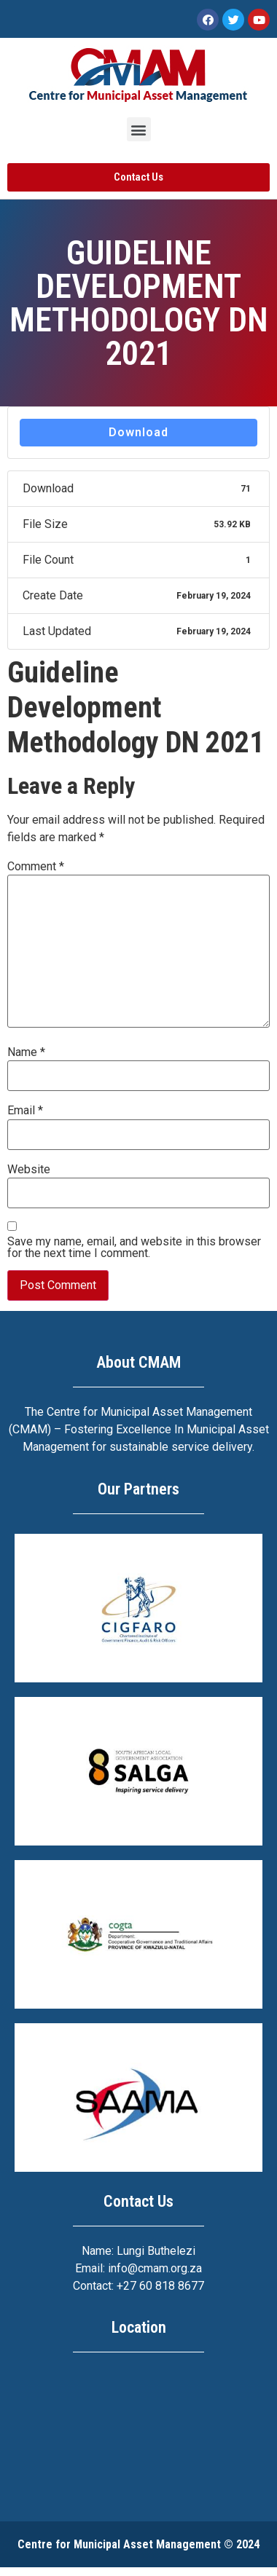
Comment (35, 867)
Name (26, 1052)
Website (28, 1169)
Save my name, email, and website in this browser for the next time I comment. (134, 1247)
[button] (139, 129)
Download (138, 432)
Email (25, 1110)
